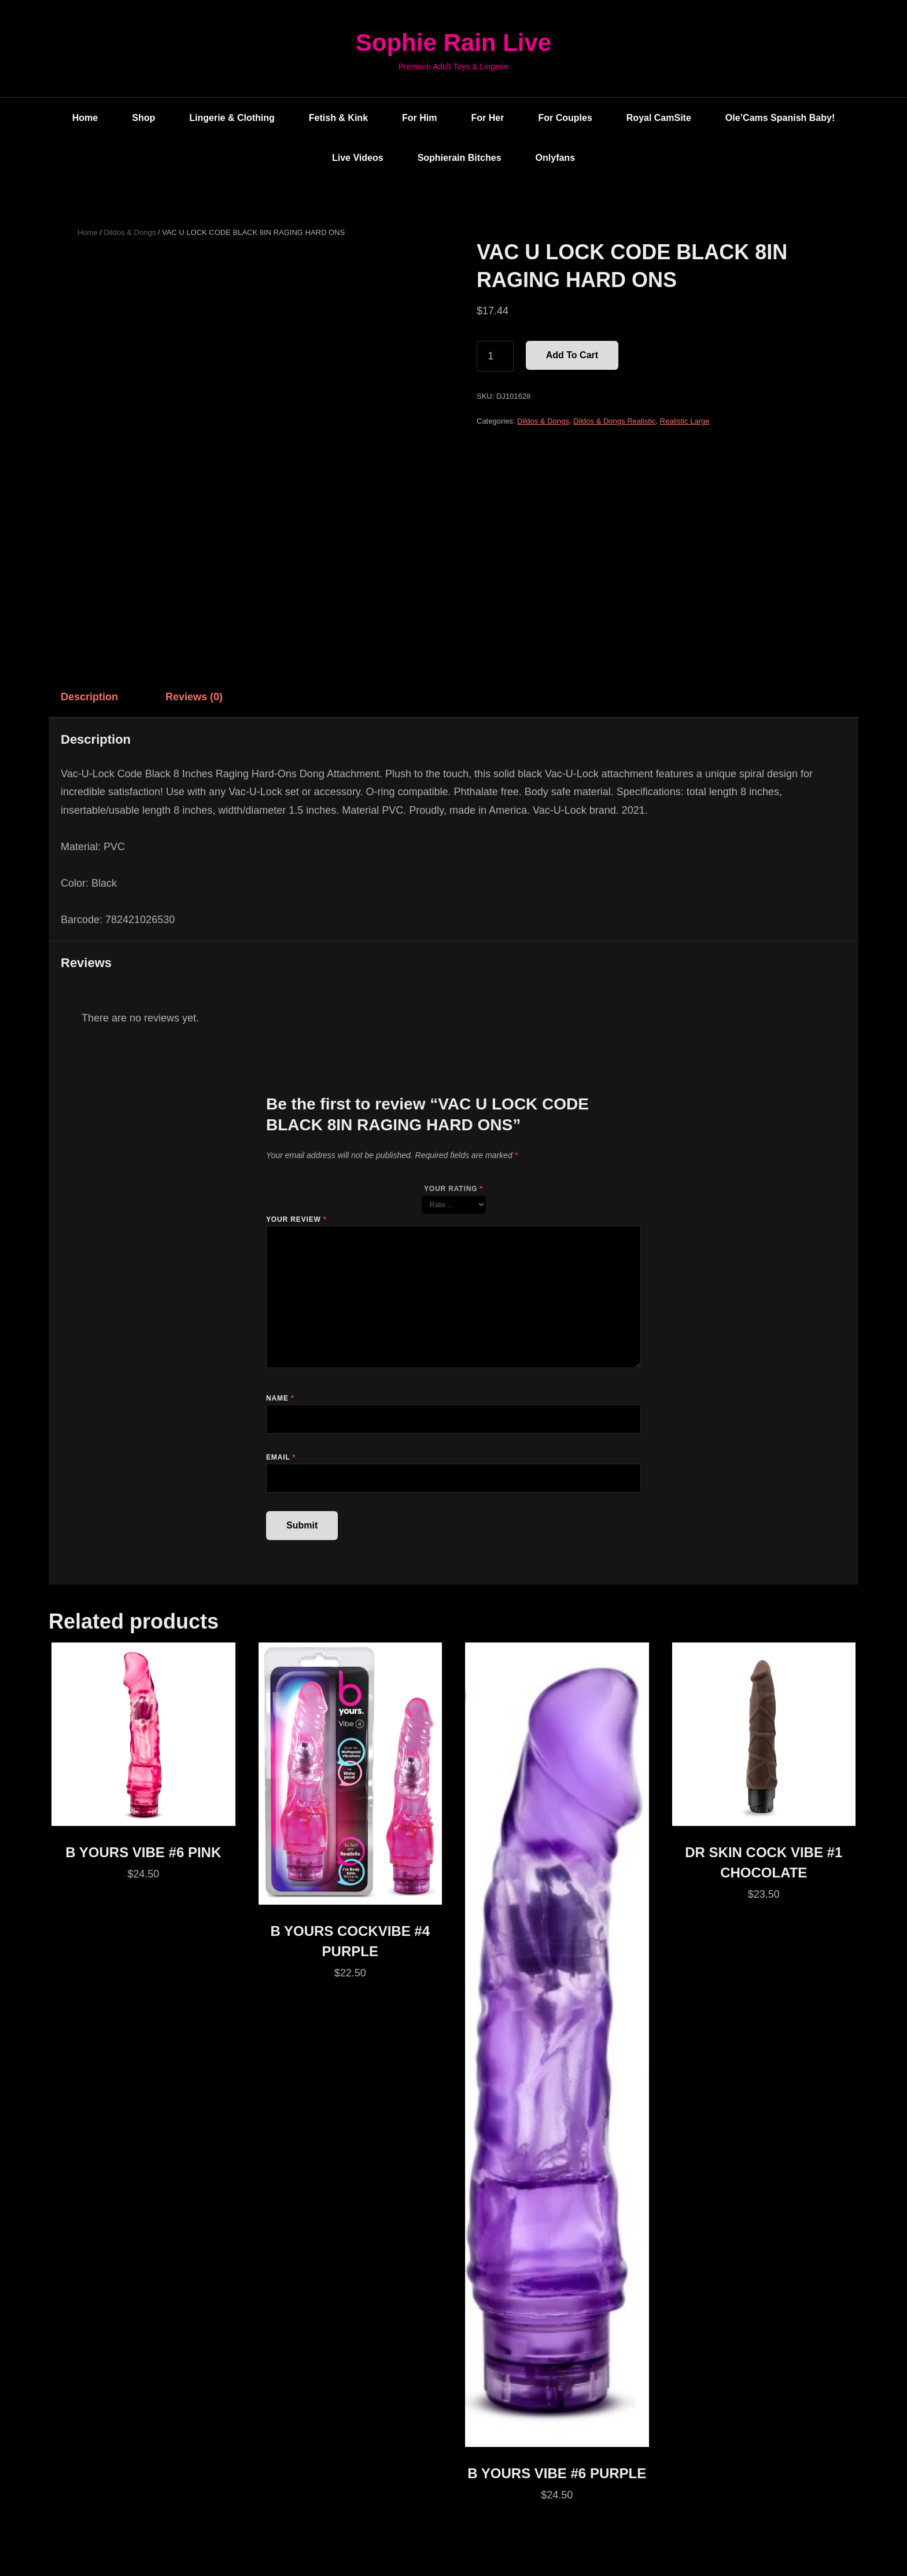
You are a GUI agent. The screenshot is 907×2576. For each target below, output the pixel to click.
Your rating (453, 1189)
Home (85, 118)
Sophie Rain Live (453, 42)
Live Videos (358, 158)
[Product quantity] (495, 356)
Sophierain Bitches (460, 158)
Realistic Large (685, 421)
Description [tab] (89, 697)
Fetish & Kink (338, 118)
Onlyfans (555, 158)
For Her (487, 118)
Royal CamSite (658, 118)
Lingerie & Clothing (232, 118)
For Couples (565, 118)
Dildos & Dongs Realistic (614, 421)
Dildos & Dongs (130, 232)
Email (281, 1457)
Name (280, 1398)
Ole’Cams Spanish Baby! (780, 118)
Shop (143, 118)
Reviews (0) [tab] (194, 697)
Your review (296, 1219)
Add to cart (572, 355)
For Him (419, 118)
